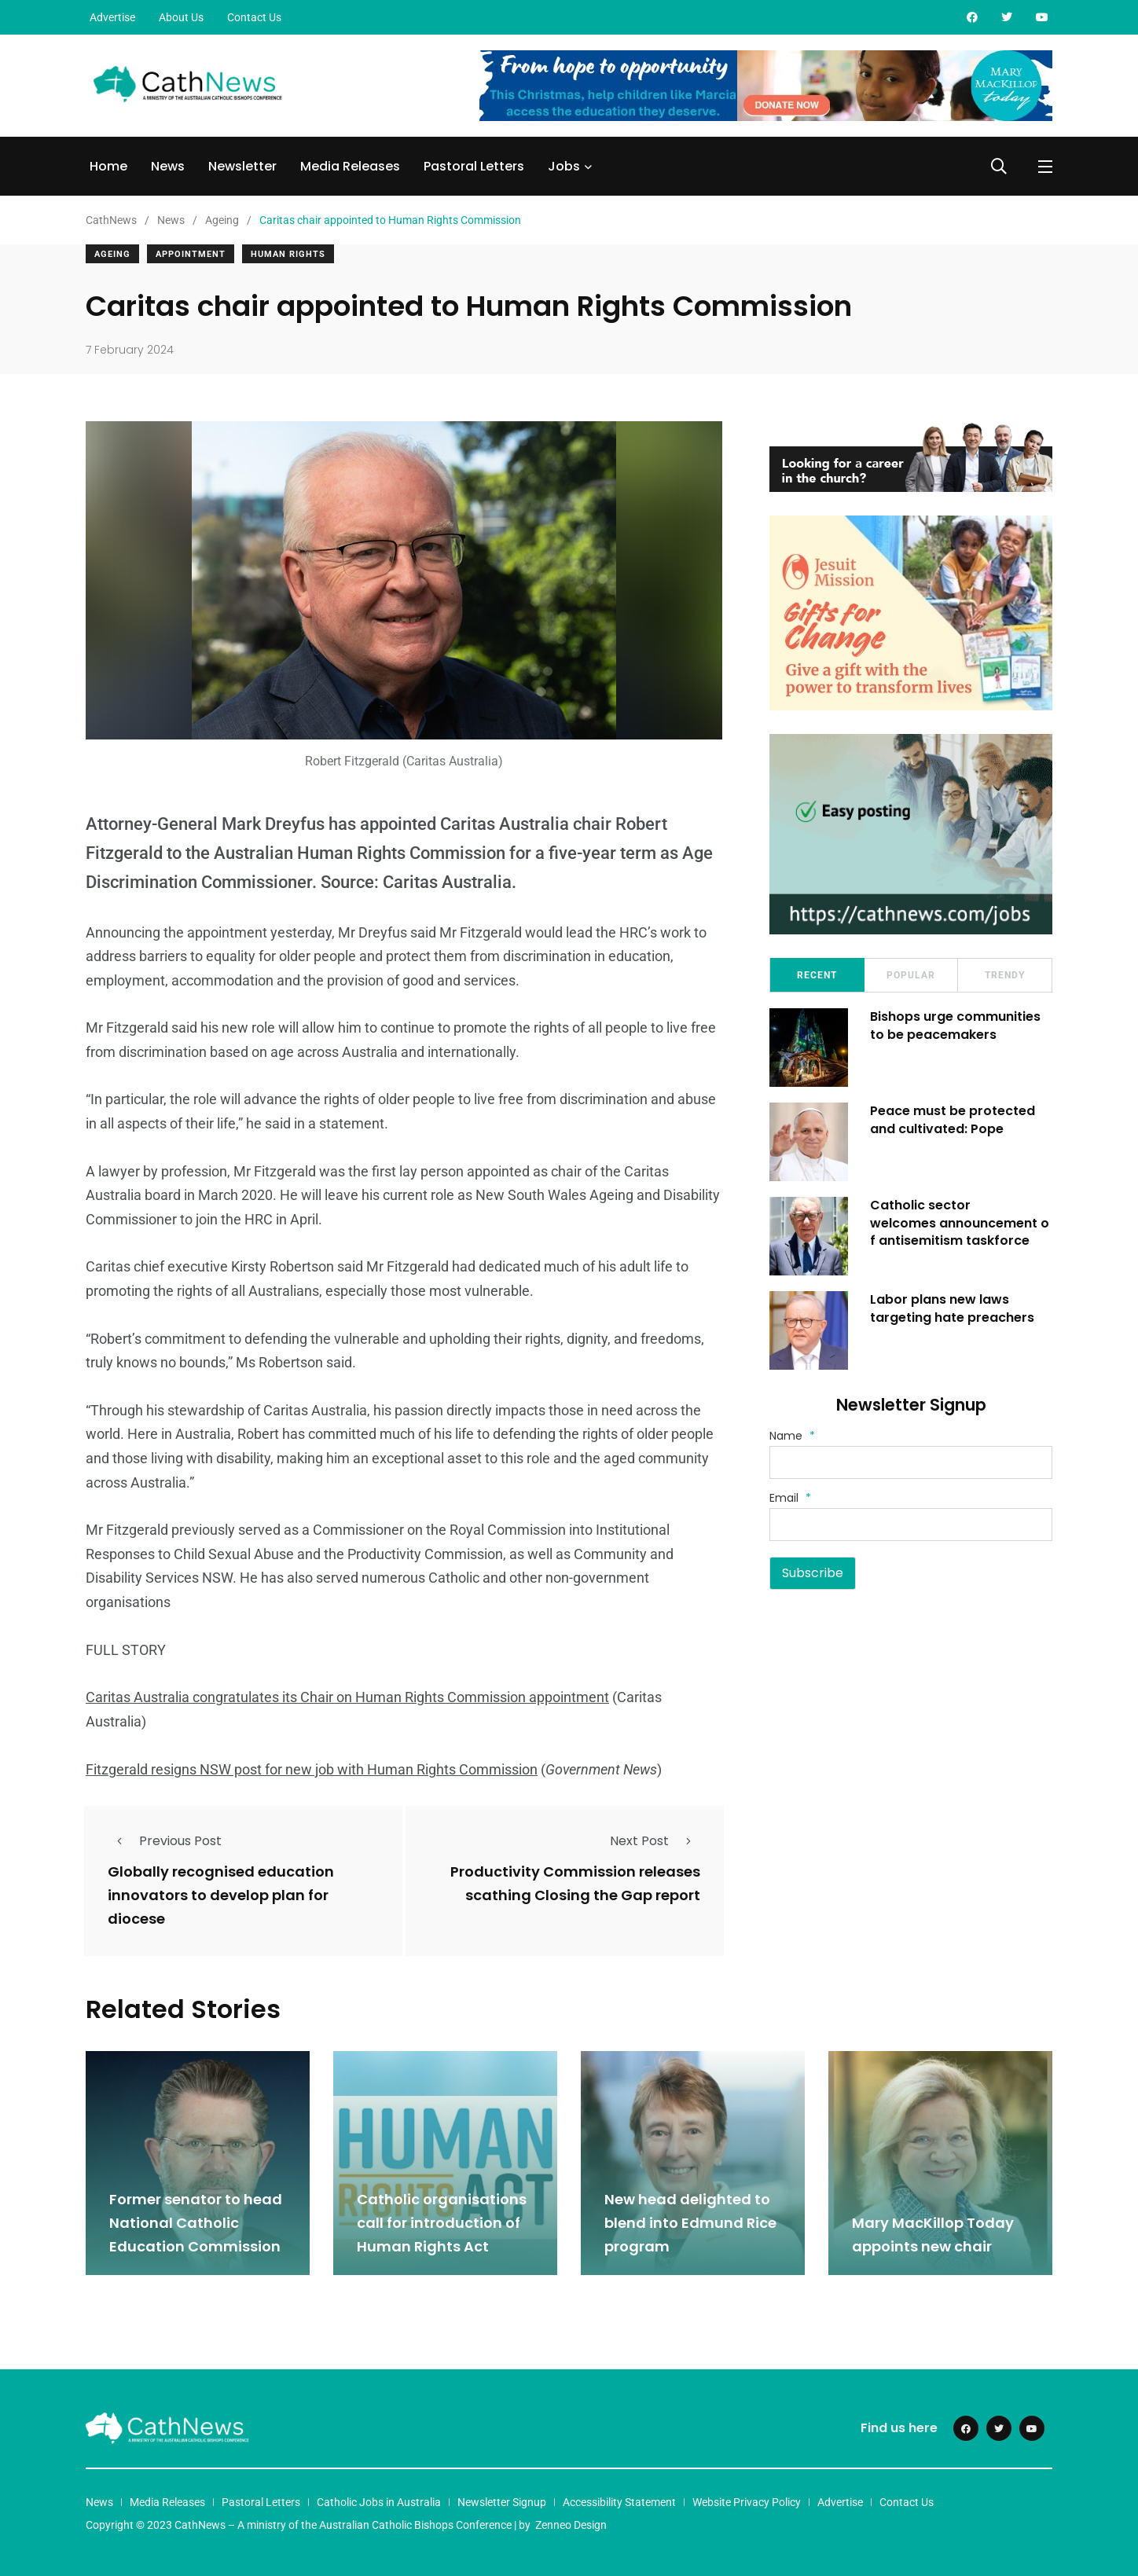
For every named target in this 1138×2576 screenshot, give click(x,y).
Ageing (112, 254)
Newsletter (242, 166)
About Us (181, 17)
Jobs (564, 166)
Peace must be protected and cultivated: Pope (954, 1119)
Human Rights (288, 254)
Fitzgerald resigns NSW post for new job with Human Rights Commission (312, 1768)
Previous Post (165, 1840)
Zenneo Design (571, 2523)
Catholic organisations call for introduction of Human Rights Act (442, 2222)
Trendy (1005, 975)
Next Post (655, 1840)
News (168, 166)
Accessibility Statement (619, 2500)
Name (792, 1436)
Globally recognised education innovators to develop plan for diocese (221, 1895)
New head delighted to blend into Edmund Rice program (690, 2222)
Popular (911, 975)
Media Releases (350, 166)
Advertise (112, 17)
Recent (817, 975)
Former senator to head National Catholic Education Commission (196, 2222)
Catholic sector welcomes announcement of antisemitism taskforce (961, 1222)
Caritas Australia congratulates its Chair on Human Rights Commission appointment (347, 1697)
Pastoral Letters (474, 166)
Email (790, 1498)
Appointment (191, 254)
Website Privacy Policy (746, 2500)
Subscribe (812, 1573)
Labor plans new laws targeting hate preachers (954, 1308)
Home (108, 166)
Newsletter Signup (501, 2500)
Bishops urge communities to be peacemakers (957, 1025)
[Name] (910, 1462)
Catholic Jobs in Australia (379, 2500)
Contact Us (254, 17)
